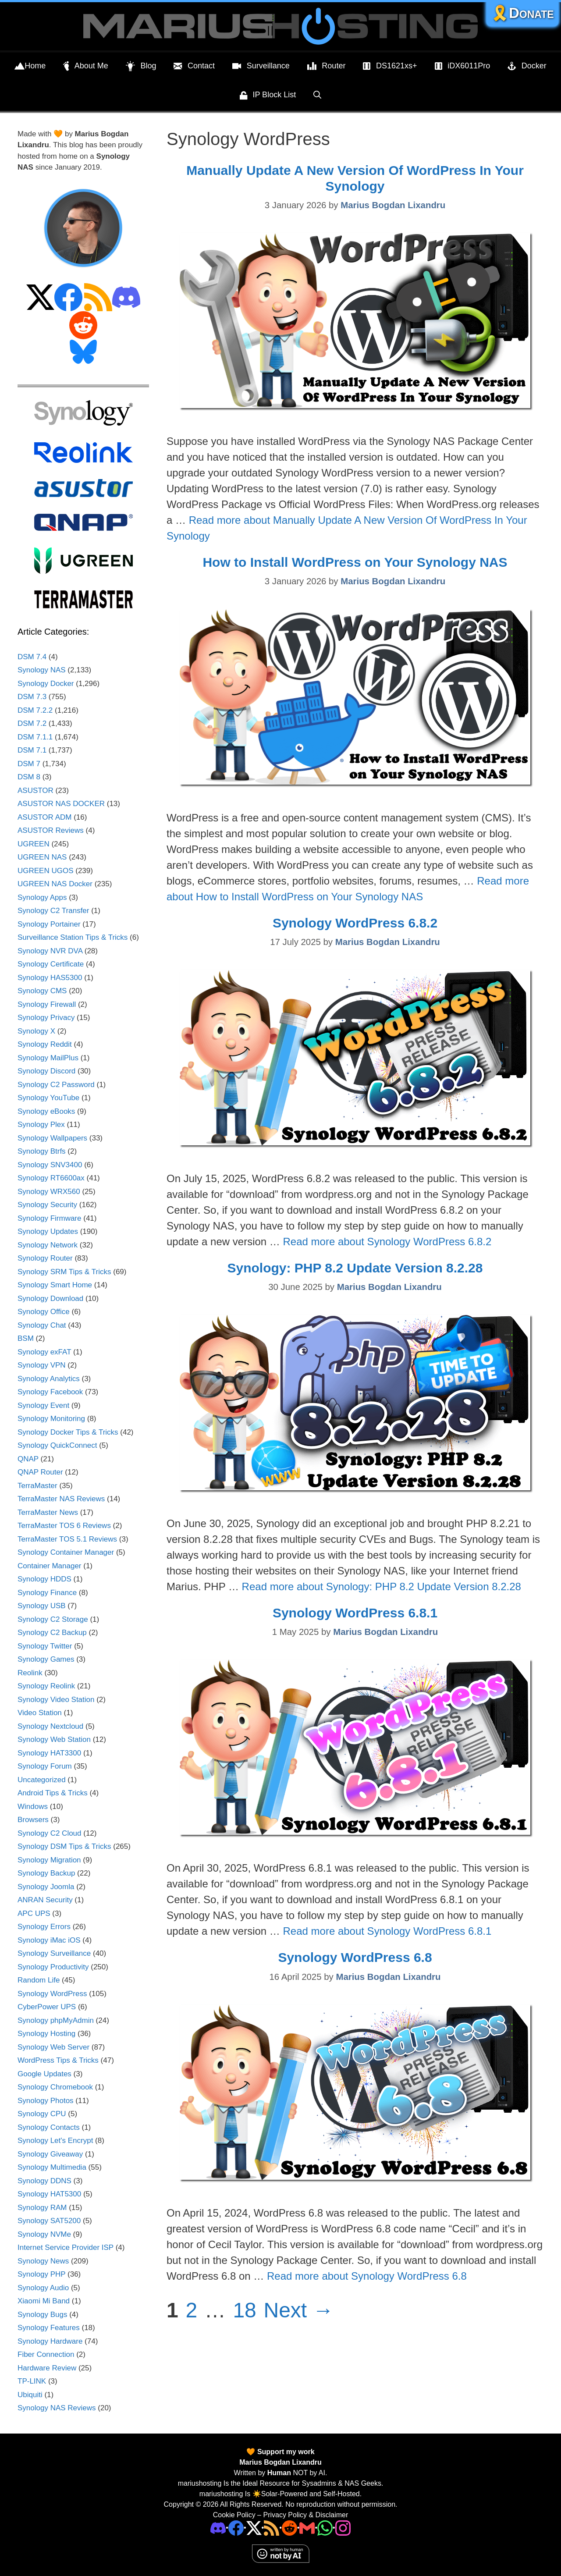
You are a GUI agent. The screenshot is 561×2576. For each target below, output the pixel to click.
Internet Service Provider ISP (66, 2247)
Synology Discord (46, 1071)
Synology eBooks (46, 1111)
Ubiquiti (30, 2395)
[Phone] (289, 2527)
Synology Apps (42, 897)
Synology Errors (44, 1926)
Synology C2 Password (56, 1084)
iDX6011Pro (462, 66)
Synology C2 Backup (52, 1632)
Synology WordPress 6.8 (355, 1957)
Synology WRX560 (49, 1191)
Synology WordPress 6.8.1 (355, 1613)
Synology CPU (42, 2114)
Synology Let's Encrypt (55, 2140)
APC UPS (34, 1913)
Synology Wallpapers (52, 1138)
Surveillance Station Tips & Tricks (73, 937)
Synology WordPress (52, 1994)
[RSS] (271, 2527)
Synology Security (47, 1205)
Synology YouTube (48, 1098)
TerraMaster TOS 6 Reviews (64, 1525)
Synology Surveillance (54, 1953)
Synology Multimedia (52, 2167)
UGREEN (34, 844)
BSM (26, 1338)
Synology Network (48, 1245)
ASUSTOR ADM (44, 817)
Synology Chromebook (55, 2087)
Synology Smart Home (55, 1285)
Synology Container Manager (66, 1552)
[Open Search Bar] (317, 95)
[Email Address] (307, 2527)
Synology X (36, 1031)
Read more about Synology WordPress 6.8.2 (387, 1241)
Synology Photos (46, 2100)
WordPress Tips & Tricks (58, 2060)
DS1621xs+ (390, 66)
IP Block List (268, 95)
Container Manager (50, 1566)
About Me (85, 66)
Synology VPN (42, 1365)
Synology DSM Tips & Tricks (64, 1846)
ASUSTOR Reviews (51, 830)
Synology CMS (42, 991)
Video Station (40, 1713)
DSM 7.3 (32, 697)
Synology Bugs (42, 2314)
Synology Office (44, 1312)
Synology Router (45, 1258)
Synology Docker (46, 683)
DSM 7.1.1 (35, 737)
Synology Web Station (54, 1739)
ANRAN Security (45, 1900)
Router (326, 66)
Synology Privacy (46, 1017)
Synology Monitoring (51, 1418)
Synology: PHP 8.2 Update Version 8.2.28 (355, 1268)
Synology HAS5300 (50, 978)
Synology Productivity (53, 1967)
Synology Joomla (46, 1887)
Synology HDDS (44, 1579)
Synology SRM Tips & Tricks (64, 1272)
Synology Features (49, 2328)
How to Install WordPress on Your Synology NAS (354, 562)
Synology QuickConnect (57, 1445)
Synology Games (46, 1659)
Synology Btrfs (42, 1151)
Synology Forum (45, 1766)
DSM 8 (29, 777)
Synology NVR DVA (50, 951)
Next (298, 2310)
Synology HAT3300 (49, 1753)
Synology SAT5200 (49, 2221)
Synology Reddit (45, 1044)
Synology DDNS (44, 2181)
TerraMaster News (48, 1512)
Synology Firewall (47, 1004)
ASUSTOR (35, 790)
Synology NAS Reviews (57, 2408)
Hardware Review (47, 2368)
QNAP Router (40, 1472)
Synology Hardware (50, 2341)
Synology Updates (48, 1231)
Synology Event (43, 1405)
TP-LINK (32, 2381)
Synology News (43, 2261)
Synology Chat (42, 1325)
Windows (33, 1806)
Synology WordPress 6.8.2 (355, 923)
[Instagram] (343, 2527)
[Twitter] (254, 2527)
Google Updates (44, 2074)
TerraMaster (37, 1486)
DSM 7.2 (32, 723)
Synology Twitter (45, 1646)
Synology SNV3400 (50, 1165)
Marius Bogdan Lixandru (280, 2462)
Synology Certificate (51, 964)
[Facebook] (236, 2527)
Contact (194, 66)
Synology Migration (49, 1860)
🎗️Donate (522, 13)
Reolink (30, 1673)
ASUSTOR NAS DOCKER (61, 803)
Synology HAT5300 (49, 2194)
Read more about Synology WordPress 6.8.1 (387, 1931)
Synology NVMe (44, 2234)
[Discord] (218, 2527)
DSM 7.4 (32, 657)
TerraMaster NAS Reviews (61, 1499)
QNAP (28, 1459)
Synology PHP (41, 2274)
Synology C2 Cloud (50, 1833)
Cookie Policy (234, 2515)
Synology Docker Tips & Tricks (68, 1432)
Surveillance (261, 66)
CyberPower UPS (47, 2007)
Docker (527, 66)
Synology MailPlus (48, 1058)
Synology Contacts (49, 2127)
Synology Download (50, 1298)
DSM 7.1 (32, 750)
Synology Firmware (50, 1218)
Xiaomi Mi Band (44, 2301)
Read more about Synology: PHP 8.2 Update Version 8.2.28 (381, 1586)
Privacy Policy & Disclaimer (305, 2515)
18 (245, 2310)
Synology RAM (42, 2207)
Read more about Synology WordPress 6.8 (367, 2276)
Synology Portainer (49, 924)
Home (30, 66)
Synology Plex (41, 1124)
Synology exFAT (44, 1352)
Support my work (284, 2451)
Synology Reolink (46, 1686)
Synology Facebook (50, 1392)
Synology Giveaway (50, 2154)
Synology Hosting (46, 2033)
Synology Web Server (53, 2047)
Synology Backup (46, 1873)
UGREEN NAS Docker (55, 884)
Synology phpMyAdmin (56, 2020)
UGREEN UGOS (46, 871)
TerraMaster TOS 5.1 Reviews (67, 1539)
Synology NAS (42, 670)
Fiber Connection (46, 2354)
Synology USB (42, 1606)
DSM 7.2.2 (35, 710)
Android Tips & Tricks (53, 1793)
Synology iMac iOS (49, 1940)
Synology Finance (47, 1592)
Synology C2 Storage (53, 1619)
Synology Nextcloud (50, 1726)
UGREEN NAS (42, 857)
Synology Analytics (49, 1379)
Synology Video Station (56, 1699)
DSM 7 (29, 764)
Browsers (33, 1820)
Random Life (39, 1980)
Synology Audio (43, 2288)
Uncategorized (42, 1780)
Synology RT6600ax (51, 1178)
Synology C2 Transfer (53, 910)
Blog (141, 66)
